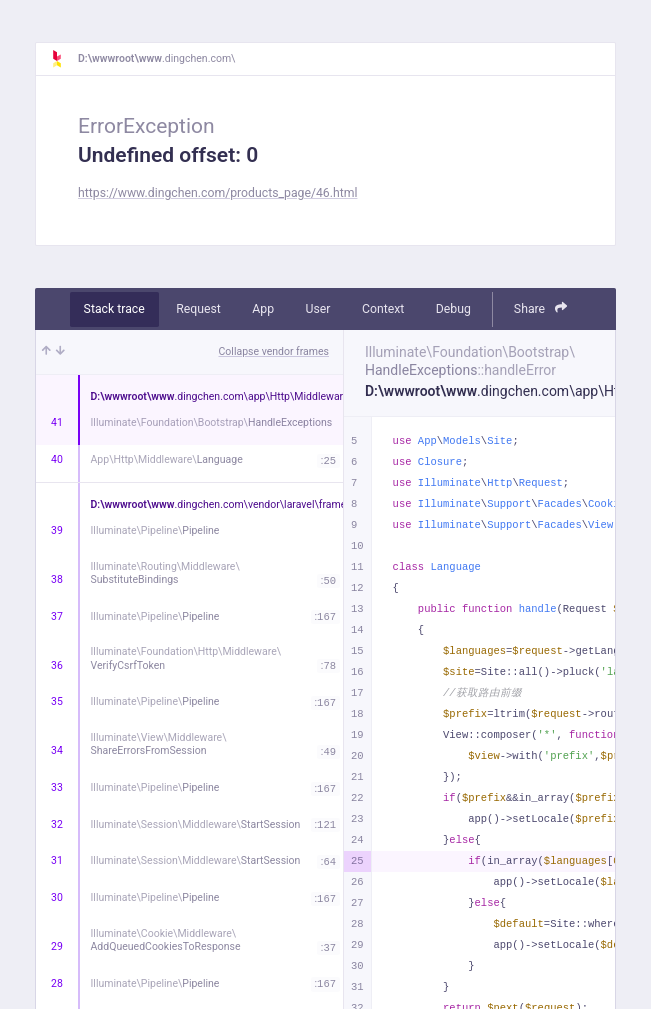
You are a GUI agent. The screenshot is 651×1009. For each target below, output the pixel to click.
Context (383, 309)
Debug (453, 309)
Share (541, 308)
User (318, 309)
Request (198, 309)
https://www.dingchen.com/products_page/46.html (217, 193)
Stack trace (114, 309)
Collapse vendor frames (274, 351)
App (263, 309)
